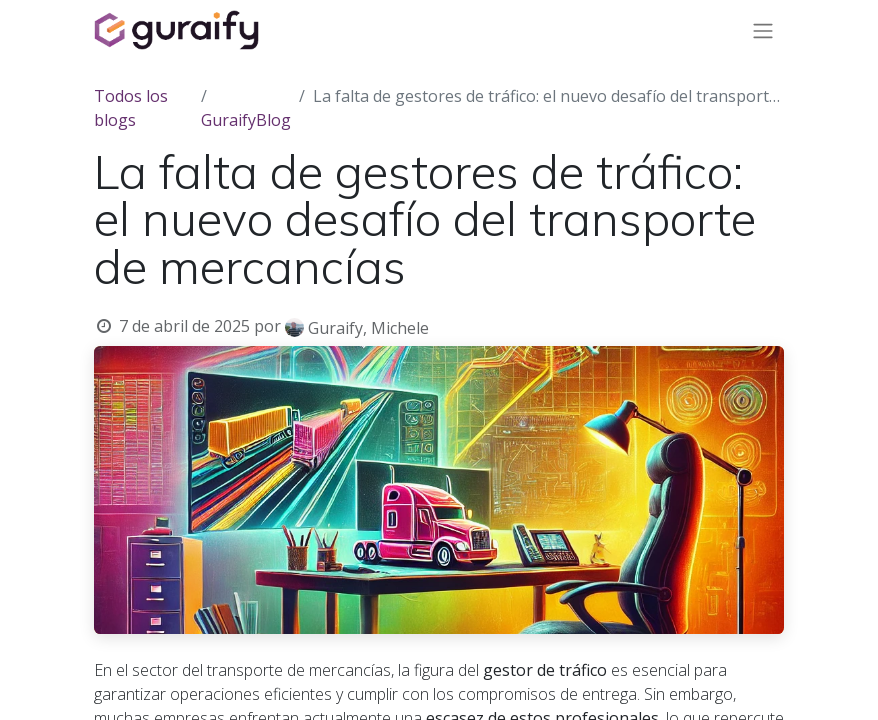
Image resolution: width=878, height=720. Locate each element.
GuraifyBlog (246, 120)
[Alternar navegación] (763, 30)
